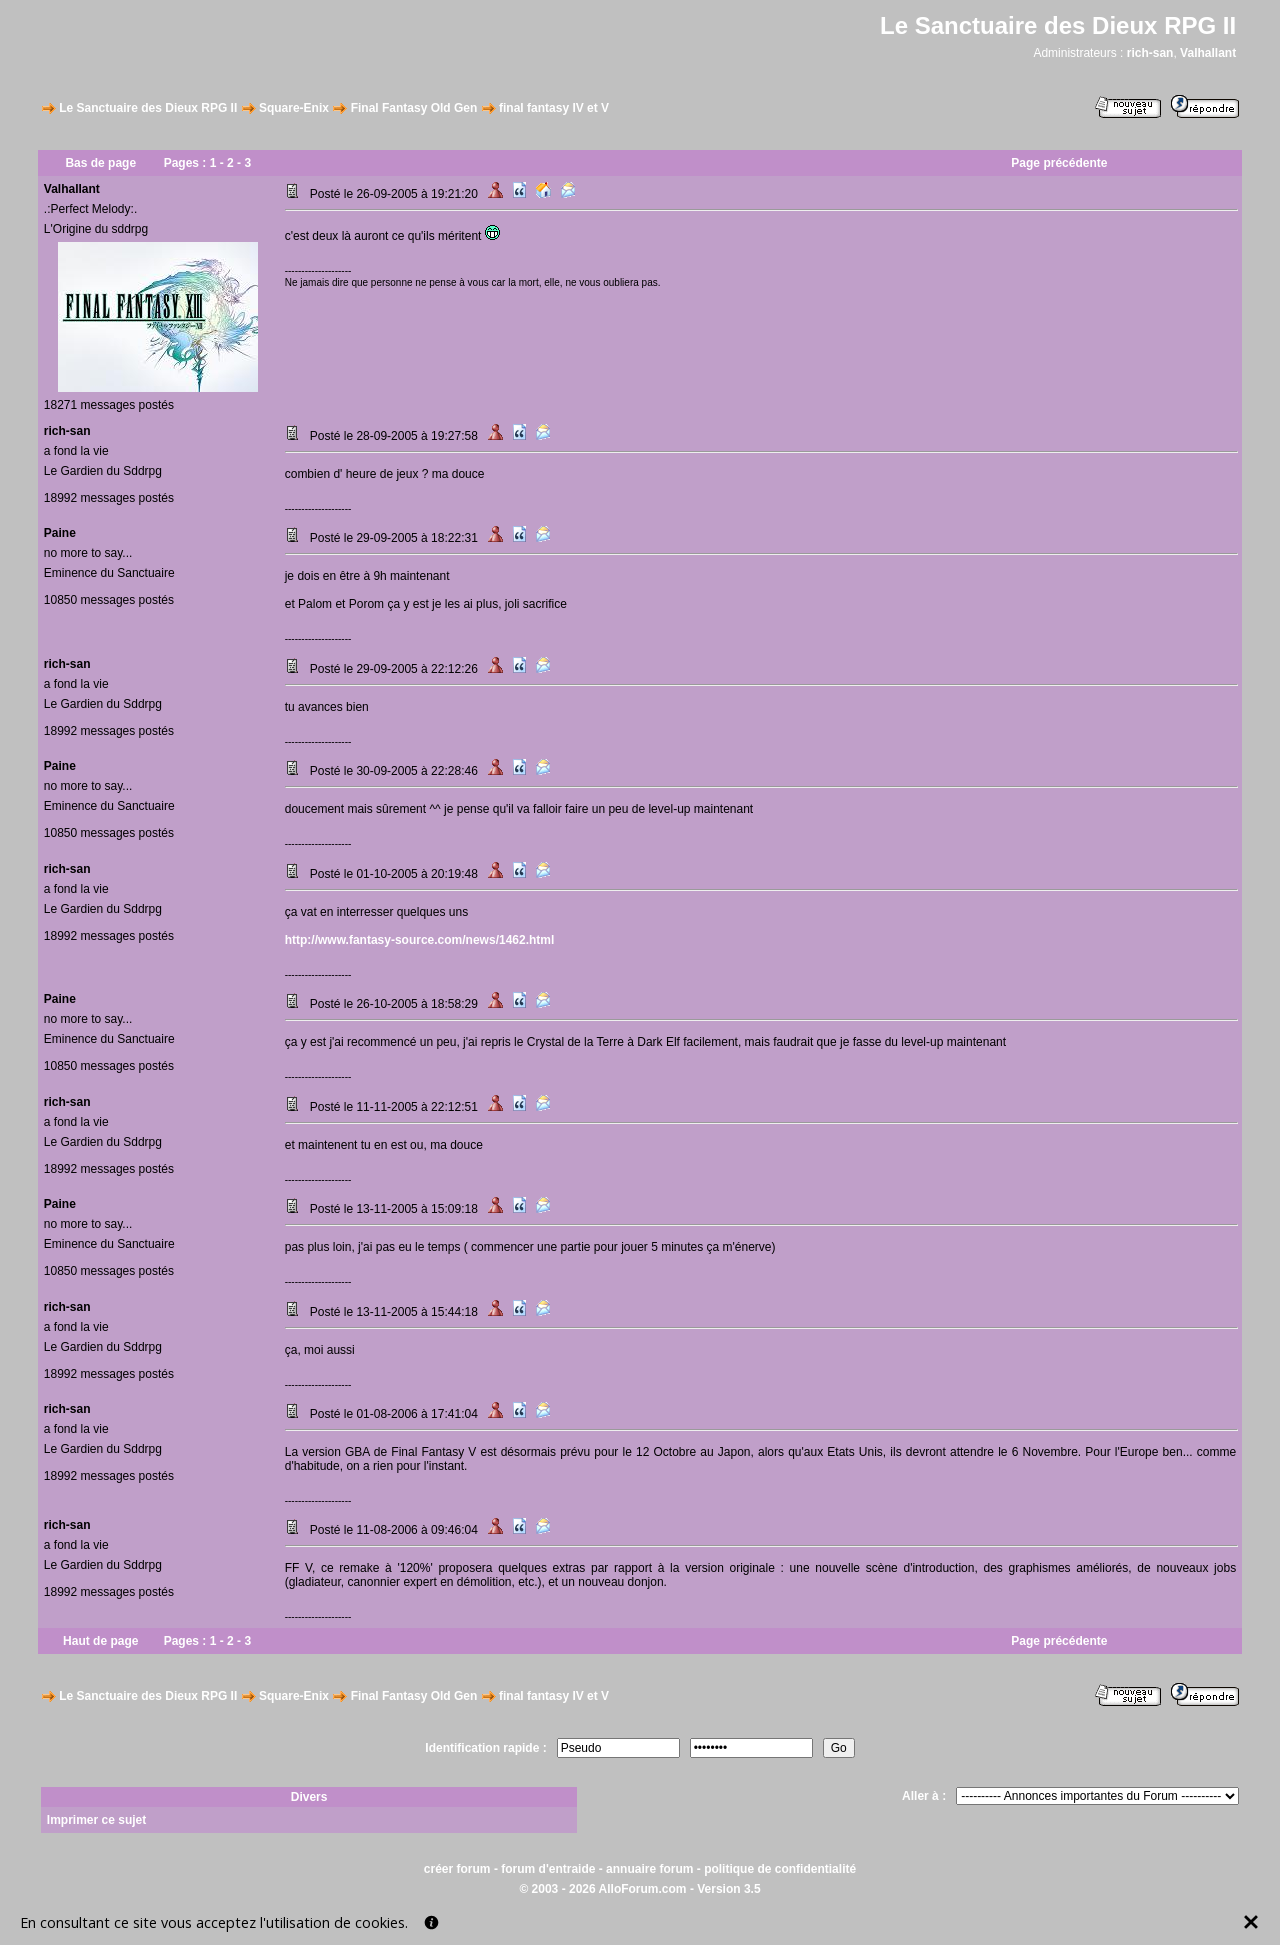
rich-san (1150, 53)
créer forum (457, 1869)
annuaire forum (649, 1869)
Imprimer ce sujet (96, 1820)
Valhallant (1208, 53)
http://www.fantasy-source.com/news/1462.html (420, 940)
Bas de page (100, 163)
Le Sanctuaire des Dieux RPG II (148, 108)
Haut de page (100, 1641)
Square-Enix (294, 108)
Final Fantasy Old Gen (414, 108)
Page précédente (1059, 163)
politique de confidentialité (780, 1869)
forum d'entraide (548, 1869)
